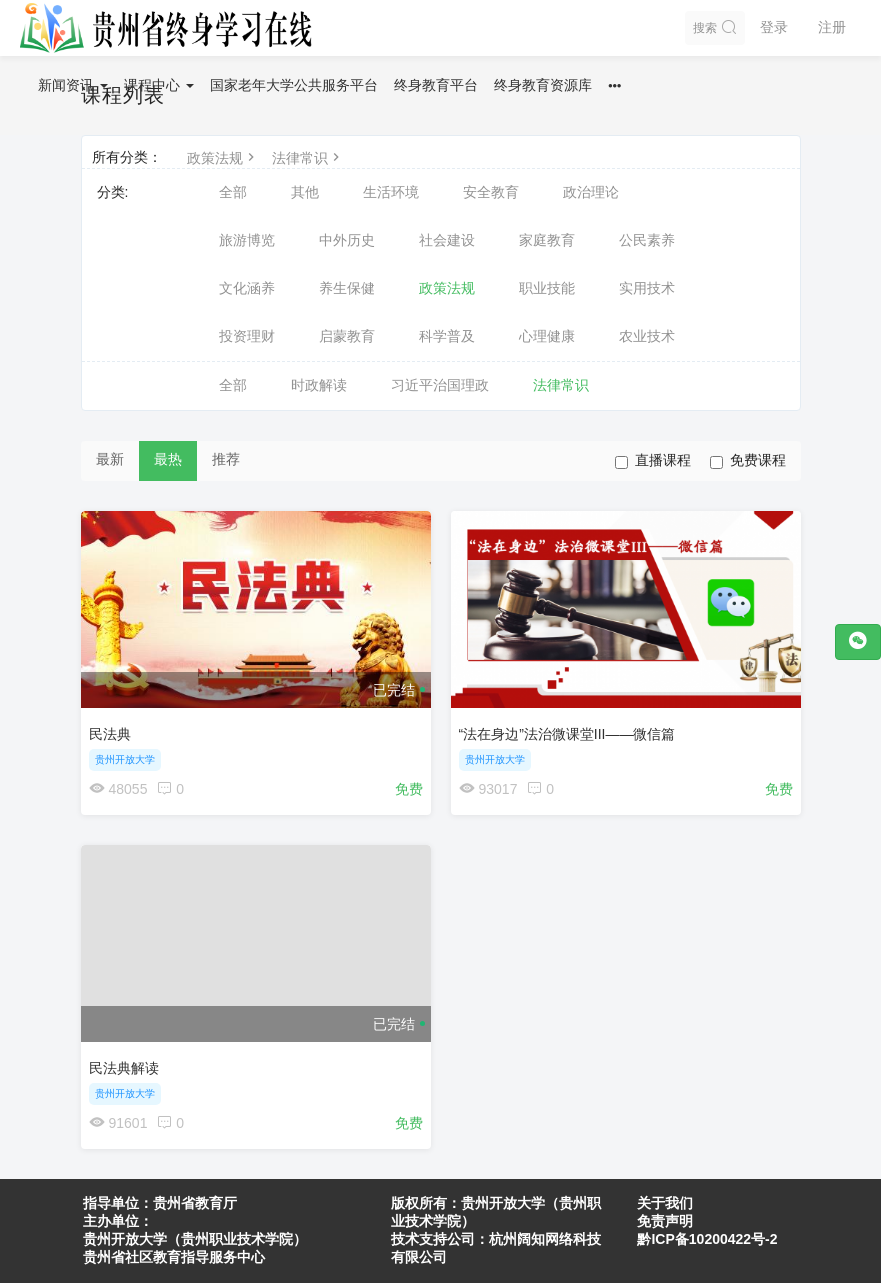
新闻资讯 (73, 85)
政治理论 (591, 192)
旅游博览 (247, 240)
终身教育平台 (436, 85)
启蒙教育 (347, 336)
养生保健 (347, 288)
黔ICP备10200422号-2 (707, 1239)
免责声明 (665, 1221)
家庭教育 (547, 240)
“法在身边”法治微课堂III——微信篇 (567, 734)
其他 (305, 192)
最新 (110, 459)
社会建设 (447, 240)
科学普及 (447, 336)
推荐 (226, 459)
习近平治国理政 (440, 385)
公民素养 (647, 240)
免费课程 (748, 460)
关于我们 (665, 1203)
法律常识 (308, 158)
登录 (774, 27)
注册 (832, 27)
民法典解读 (124, 1068)
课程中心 (159, 85)
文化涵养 (247, 288)
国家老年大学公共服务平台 (294, 85)
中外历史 (347, 240)
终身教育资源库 (543, 85)
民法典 (110, 734)
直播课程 (653, 460)
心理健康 (547, 336)
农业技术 (647, 336)
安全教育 (491, 192)
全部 (233, 192)
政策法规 (223, 158)
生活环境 (391, 192)
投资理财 (247, 336)
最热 (168, 459)
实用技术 (647, 288)
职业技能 (547, 288)
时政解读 (319, 385)
